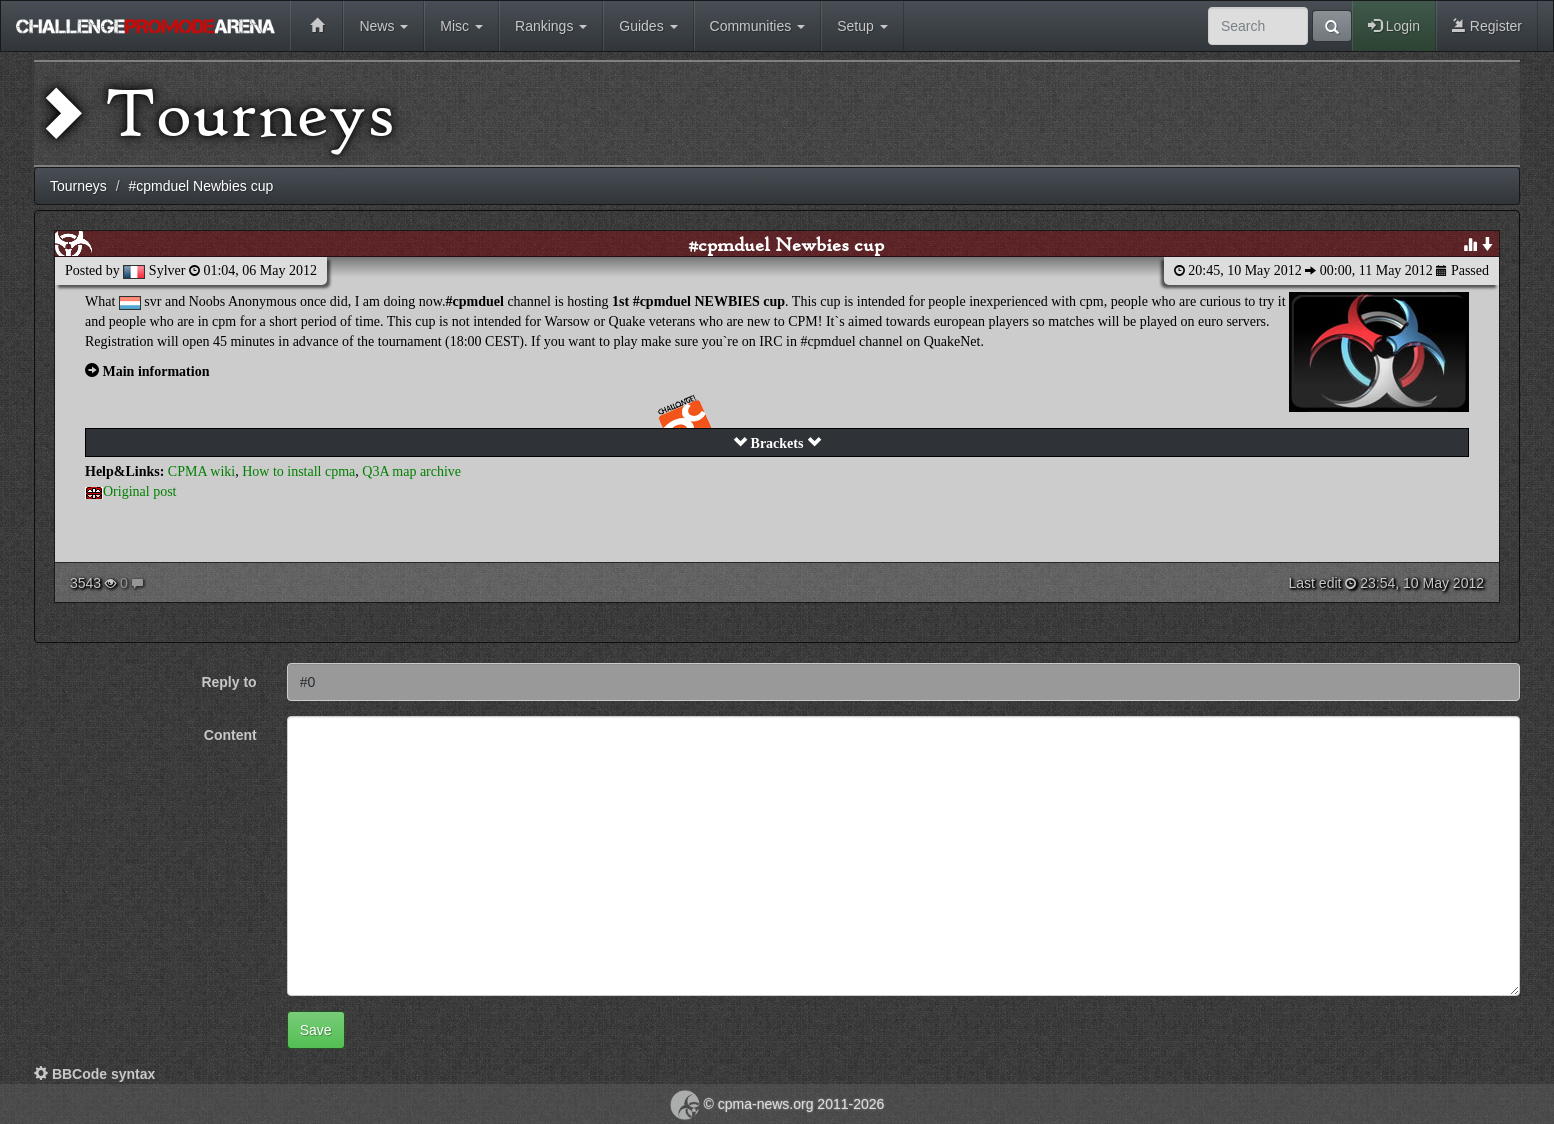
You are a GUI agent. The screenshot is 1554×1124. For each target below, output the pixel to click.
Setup (862, 26)
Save (316, 1030)
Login (1394, 26)
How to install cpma (298, 471)
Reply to (228, 682)
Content (230, 735)
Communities (758, 26)
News (383, 26)
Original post (140, 491)
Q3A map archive (411, 471)
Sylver (167, 270)
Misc (461, 26)
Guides (648, 26)
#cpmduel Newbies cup (786, 244)
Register (1487, 26)
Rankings (551, 26)
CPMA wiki (201, 471)
